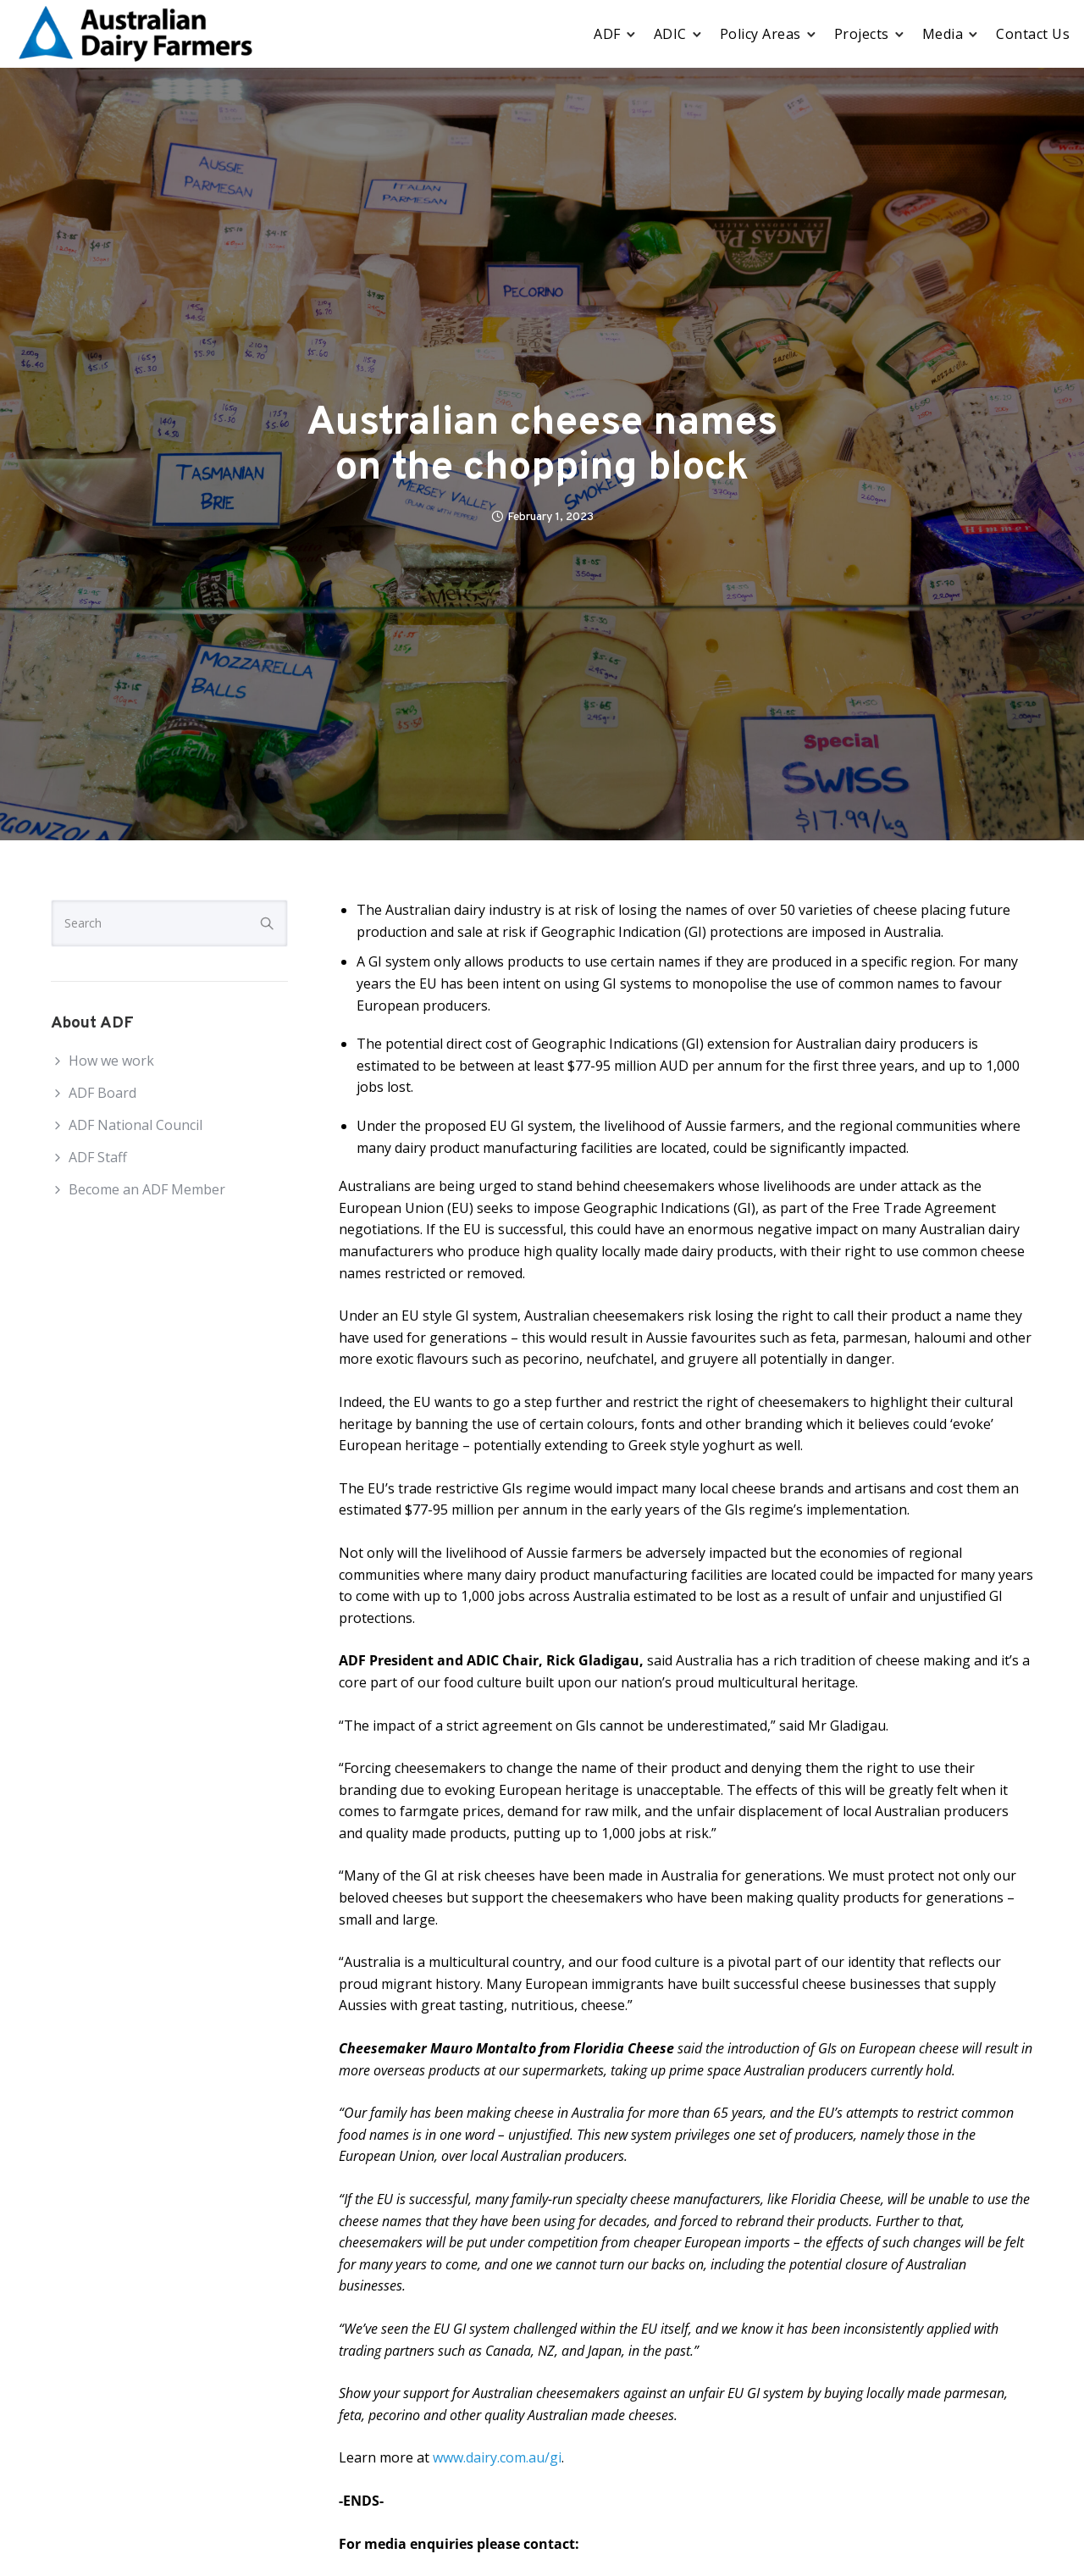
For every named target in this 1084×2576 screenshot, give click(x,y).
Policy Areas (760, 34)
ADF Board (102, 1092)
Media (943, 34)
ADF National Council (135, 1125)
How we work (111, 1060)
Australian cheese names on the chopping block (542, 446)
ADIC (670, 34)
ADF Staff (98, 1157)
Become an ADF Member (147, 1189)
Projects (861, 34)
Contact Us (1033, 34)
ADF (607, 34)
